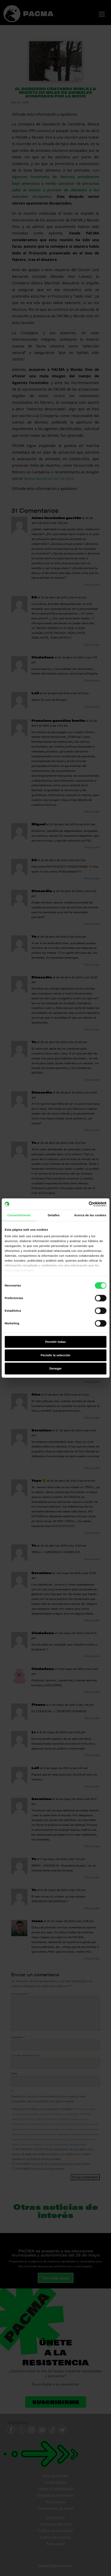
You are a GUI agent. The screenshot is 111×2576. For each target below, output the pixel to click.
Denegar (55, 1368)
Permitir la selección (55, 1355)
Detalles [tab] (53, 1215)
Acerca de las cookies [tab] (90, 1215)
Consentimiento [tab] (19, 1215)
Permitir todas (55, 1341)
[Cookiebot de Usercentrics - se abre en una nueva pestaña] (88, 1204)
